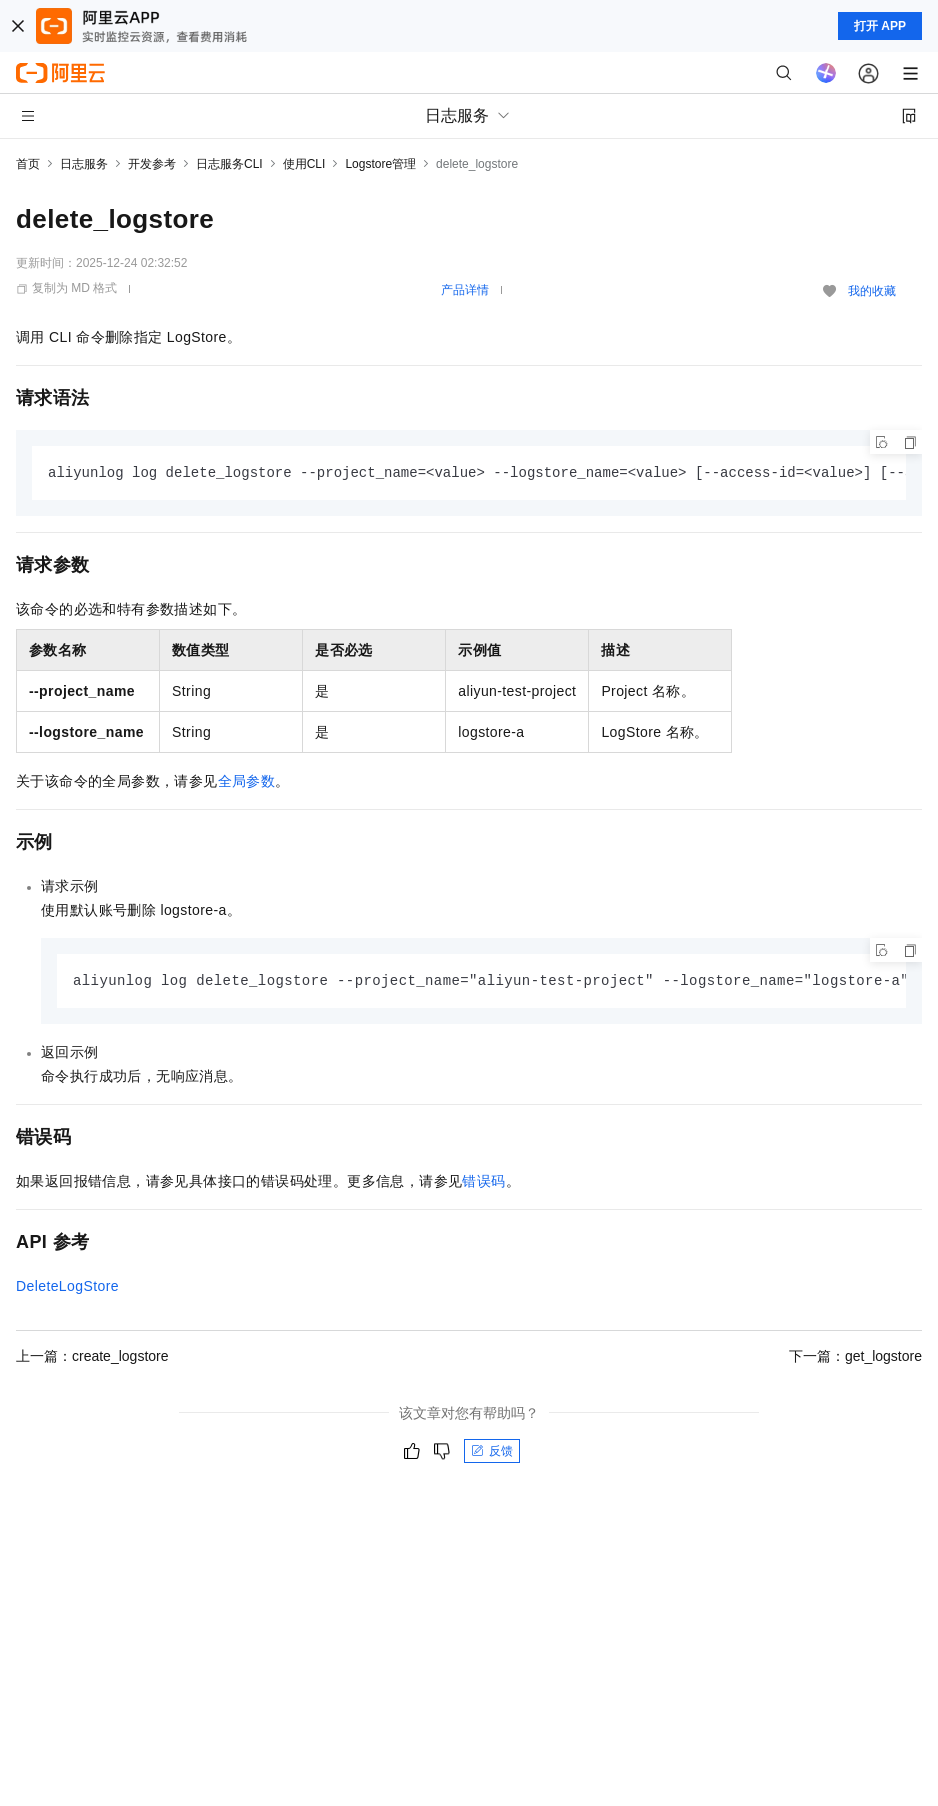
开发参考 (152, 164)
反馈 (492, 1453)
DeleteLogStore (67, 1288)
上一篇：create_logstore (92, 1358)
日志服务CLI (229, 164)
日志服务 (84, 164)
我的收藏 (872, 291)
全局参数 (247, 782)
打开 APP (880, 26)
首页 (28, 164)
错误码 (483, 1183)
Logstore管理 (380, 164)
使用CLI (304, 164)
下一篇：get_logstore (855, 1358)
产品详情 (465, 290)
